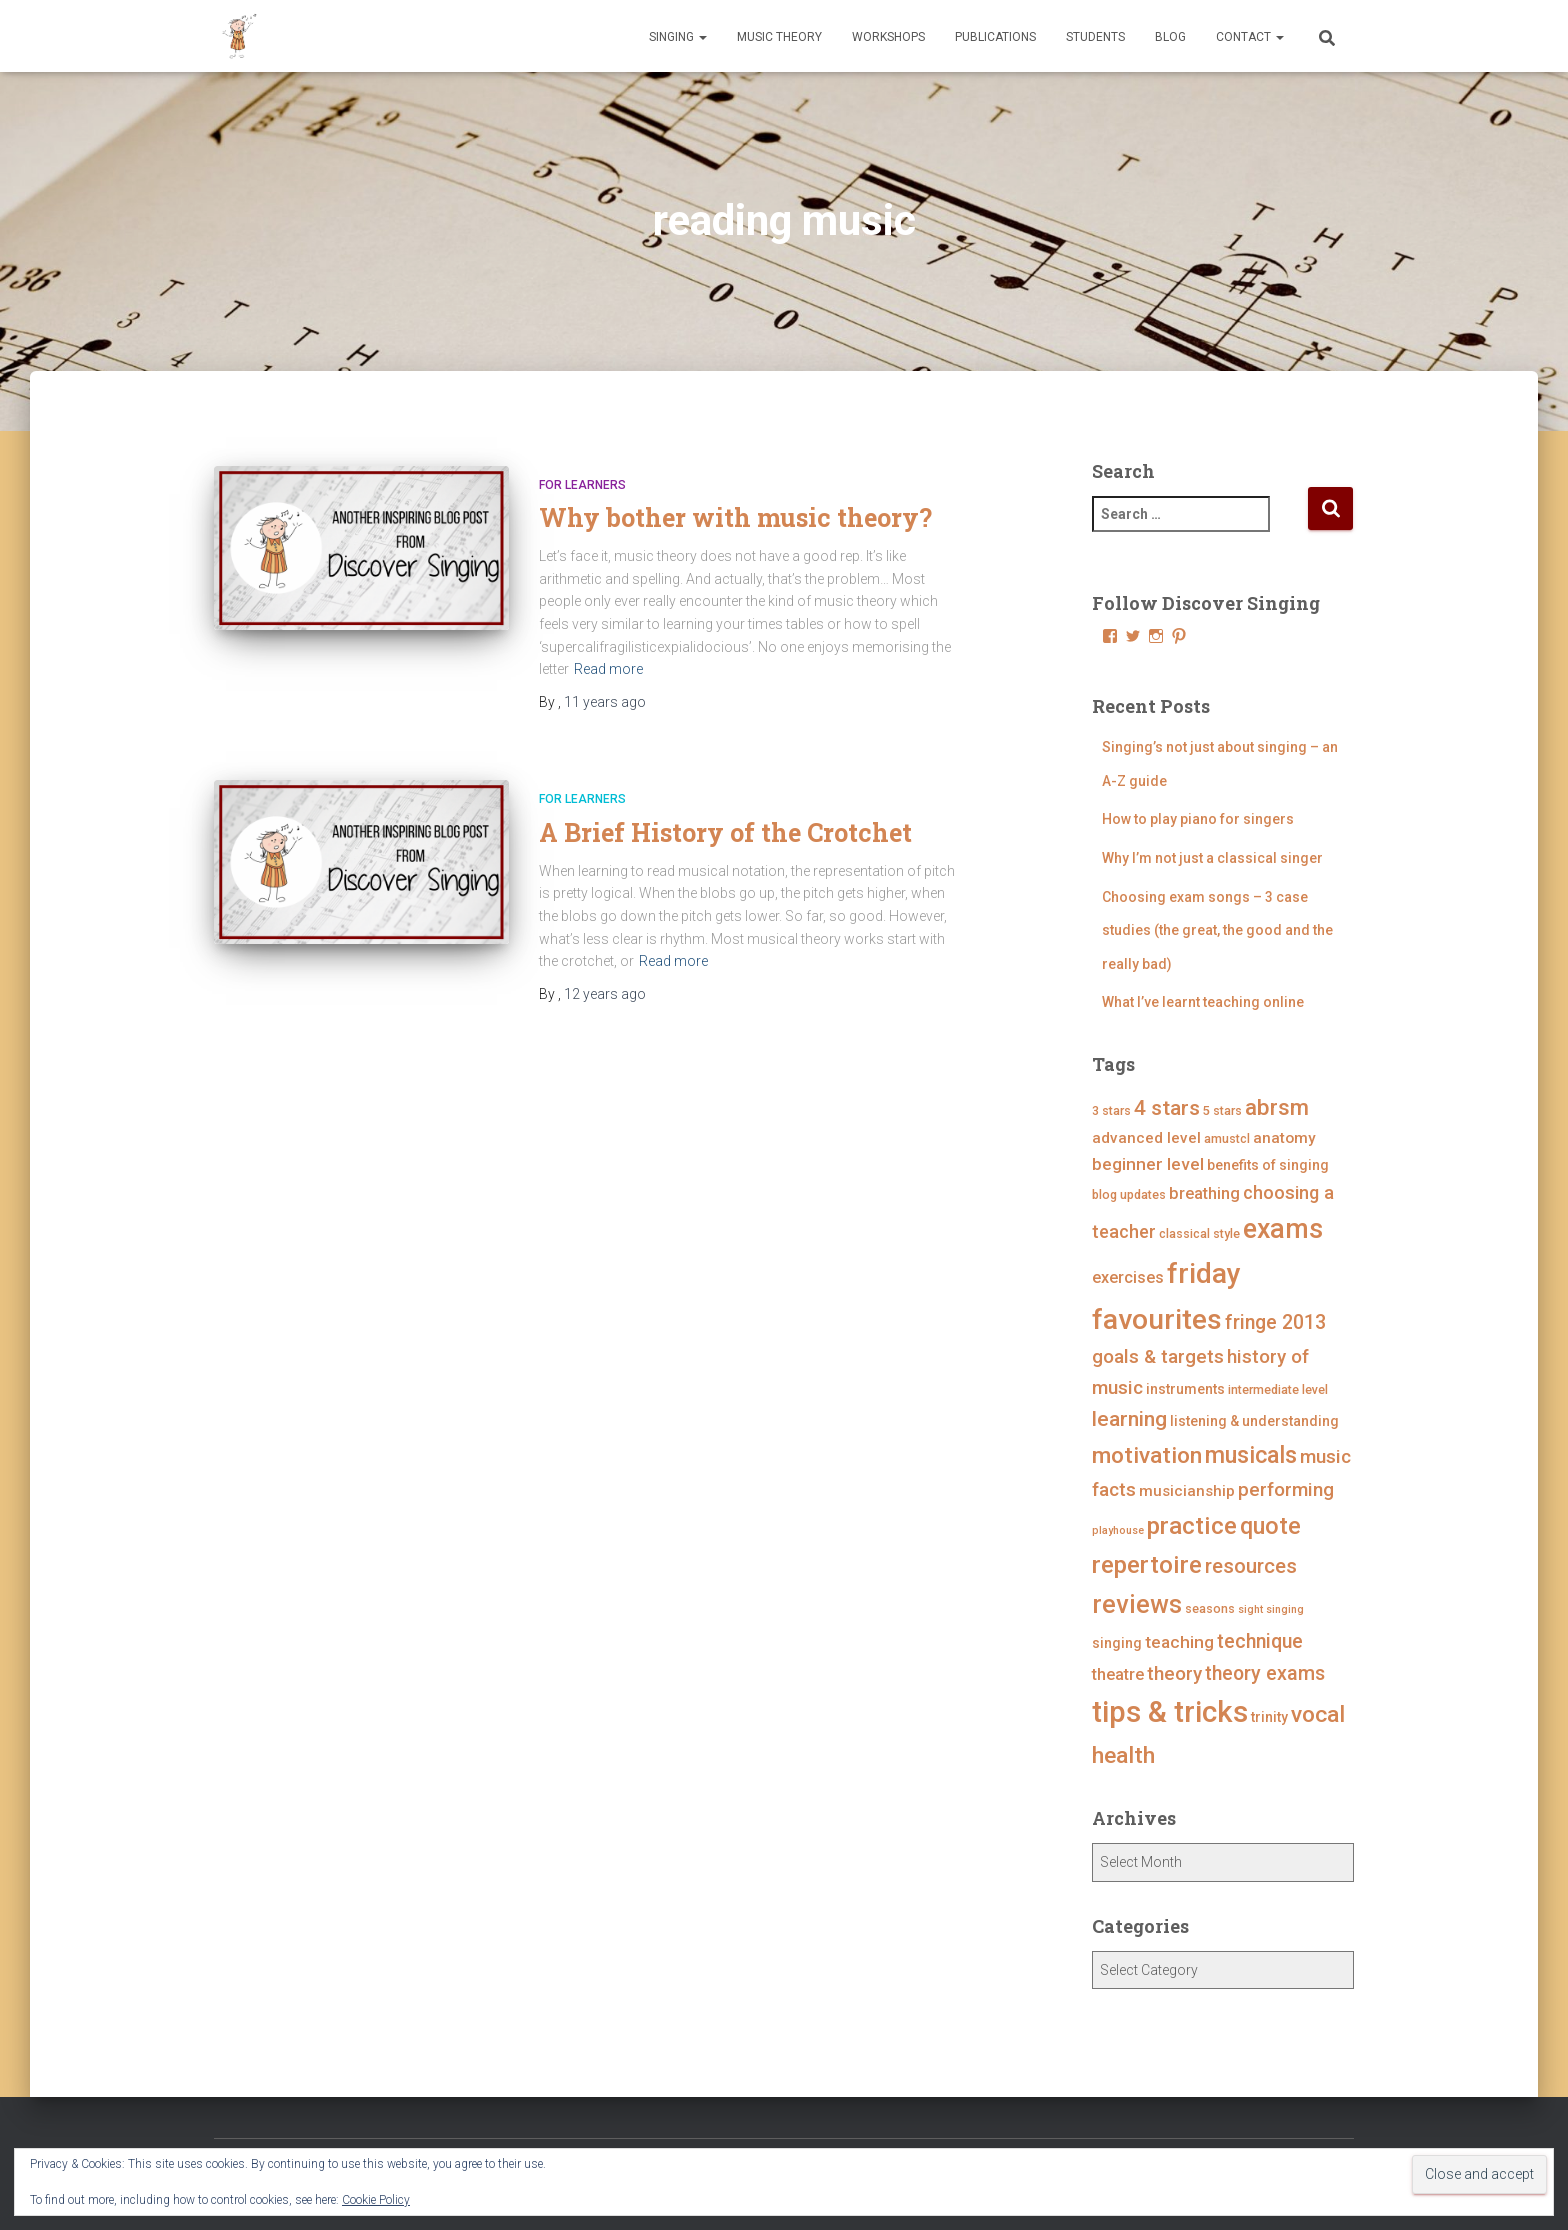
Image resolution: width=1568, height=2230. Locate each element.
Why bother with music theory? (735, 517)
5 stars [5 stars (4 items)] (1222, 1110)
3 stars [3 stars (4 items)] (1111, 1110)
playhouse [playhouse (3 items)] (1118, 1530)
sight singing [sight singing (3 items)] (1271, 1609)
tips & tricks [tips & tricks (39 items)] (1170, 1712)
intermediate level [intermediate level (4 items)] (1278, 1389)
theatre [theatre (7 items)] (1118, 1674)
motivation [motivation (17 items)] (1147, 1455)
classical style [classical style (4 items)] (1199, 1233)
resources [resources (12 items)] (1251, 1566)
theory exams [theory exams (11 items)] (1265, 1673)
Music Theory (779, 37)
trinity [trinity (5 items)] (1269, 1717)
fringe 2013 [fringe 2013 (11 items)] (1275, 1322)
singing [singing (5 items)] (1117, 1643)
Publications (995, 37)
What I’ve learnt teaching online (1203, 1002)
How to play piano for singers (1198, 819)
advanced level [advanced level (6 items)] (1146, 1138)
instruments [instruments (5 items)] (1185, 1389)
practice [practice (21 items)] (1192, 1525)
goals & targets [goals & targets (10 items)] (1158, 1356)
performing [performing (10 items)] (1286, 1489)
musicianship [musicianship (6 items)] (1187, 1491)
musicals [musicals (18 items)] (1251, 1455)
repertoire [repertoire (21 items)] (1147, 1564)
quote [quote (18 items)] (1270, 1526)
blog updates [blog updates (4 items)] (1129, 1194)
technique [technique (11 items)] (1260, 1641)
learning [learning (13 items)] (1129, 1419)
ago (605, 702)
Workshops (888, 37)
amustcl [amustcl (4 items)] (1227, 1138)
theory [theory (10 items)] (1174, 1673)
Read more (608, 669)
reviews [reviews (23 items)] (1137, 1604)
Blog (1170, 37)
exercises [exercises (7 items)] (1128, 1277)
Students (1095, 37)
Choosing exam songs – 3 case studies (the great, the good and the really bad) (1217, 930)
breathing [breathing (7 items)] (1204, 1193)
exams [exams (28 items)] (1283, 1229)
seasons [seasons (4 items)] (1210, 1608)
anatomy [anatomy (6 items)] (1284, 1138)
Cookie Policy (376, 2200)
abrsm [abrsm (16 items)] (1277, 1107)
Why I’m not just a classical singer (1212, 858)
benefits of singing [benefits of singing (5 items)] (1268, 1165)
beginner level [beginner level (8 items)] (1148, 1164)
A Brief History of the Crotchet (725, 832)
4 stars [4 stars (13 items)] (1167, 1108)
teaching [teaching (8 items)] (1179, 1642)
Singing (678, 37)
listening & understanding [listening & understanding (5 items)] (1254, 1421)
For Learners (582, 485)
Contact (1250, 37)
